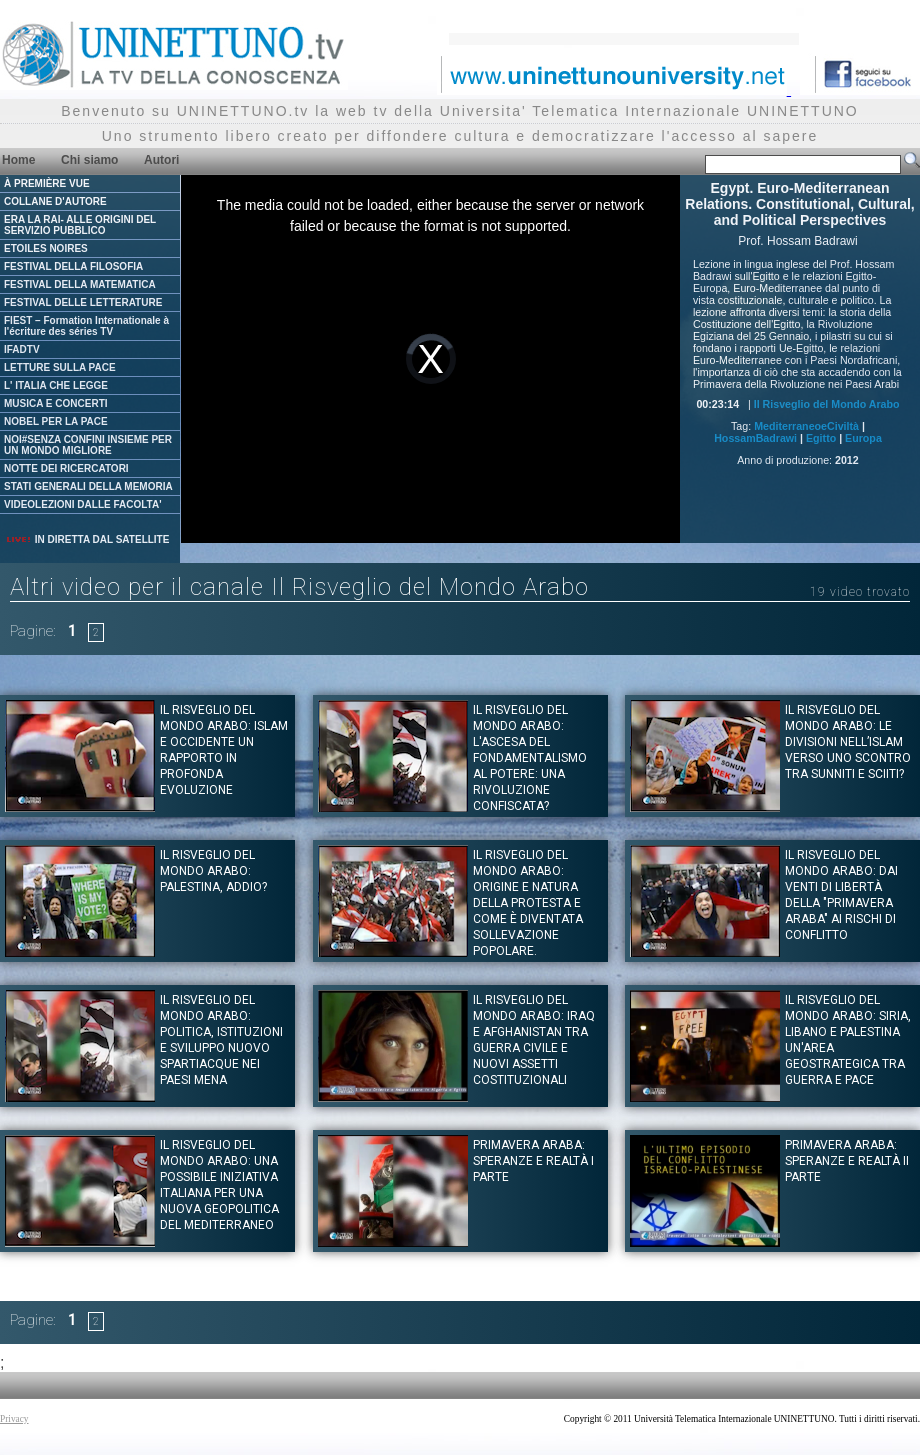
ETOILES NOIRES (46, 248)
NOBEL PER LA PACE (56, 421)
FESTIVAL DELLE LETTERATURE (83, 302)
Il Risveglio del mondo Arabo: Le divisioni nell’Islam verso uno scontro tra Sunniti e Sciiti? (848, 742)
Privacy (14, 1419)
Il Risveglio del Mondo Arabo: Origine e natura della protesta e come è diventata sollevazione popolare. (528, 903)
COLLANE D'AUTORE (55, 201)
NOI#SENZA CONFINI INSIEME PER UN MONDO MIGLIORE (88, 445)
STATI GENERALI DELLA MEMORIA (88, 486)
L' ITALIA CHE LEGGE (56, 385)
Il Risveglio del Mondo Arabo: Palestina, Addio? (213, 871)
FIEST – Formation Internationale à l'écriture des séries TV (86, 326)
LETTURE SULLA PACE (60, 367)
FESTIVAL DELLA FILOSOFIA (73, 266)
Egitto (821, 438)
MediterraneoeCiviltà (806, 426)
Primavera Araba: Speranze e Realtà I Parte (533, 1161)
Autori (161, 160)
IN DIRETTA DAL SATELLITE (87, 539)
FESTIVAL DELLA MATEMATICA (80, 284)
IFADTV (22, 349)
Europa (863, 438)
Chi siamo (89, 160)
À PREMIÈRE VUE (47, 183)
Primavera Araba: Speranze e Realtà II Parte (847, 1161)
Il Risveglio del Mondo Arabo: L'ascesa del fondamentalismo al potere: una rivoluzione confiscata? (530, 758)
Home (18, 160)
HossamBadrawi (755, 438)
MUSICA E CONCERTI (56, 403)
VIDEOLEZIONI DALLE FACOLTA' (83, 504)
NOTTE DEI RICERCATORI (66, 468)
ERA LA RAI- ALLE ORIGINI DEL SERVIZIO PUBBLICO (80, 225)
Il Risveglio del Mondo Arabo (827, 404)
